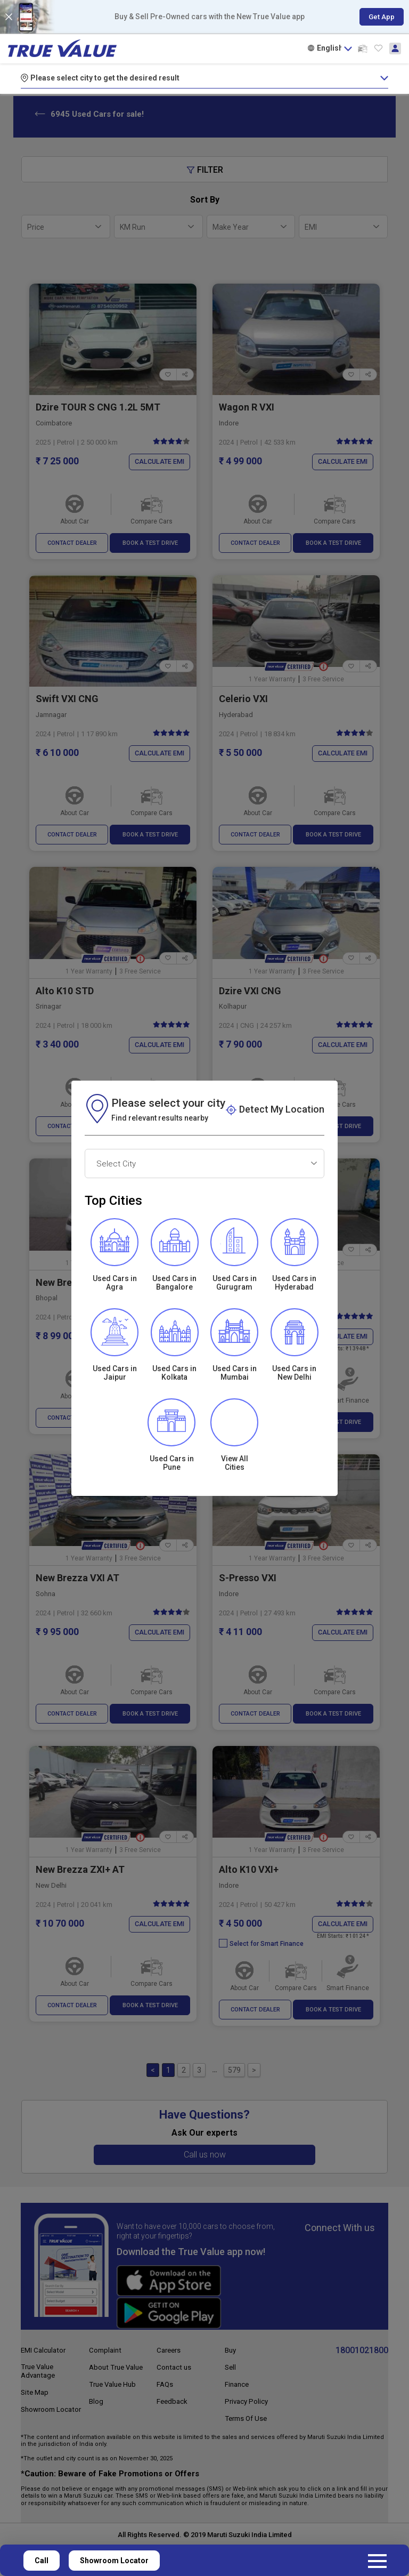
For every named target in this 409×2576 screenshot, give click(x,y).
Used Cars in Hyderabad (294, 1282)
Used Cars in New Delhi (294, 1372)
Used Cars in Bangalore (174, 1282)
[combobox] (204, 1163)
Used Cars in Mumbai (234, 1372)
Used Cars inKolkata (174, 1372)
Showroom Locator (114, 2560)
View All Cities (234, 1462)
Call (41, 2560)
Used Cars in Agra (115, 1282)
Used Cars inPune (174, 1462)
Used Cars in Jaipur (115, 1372)
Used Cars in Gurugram (234, 1282)
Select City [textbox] (116, 1164)
